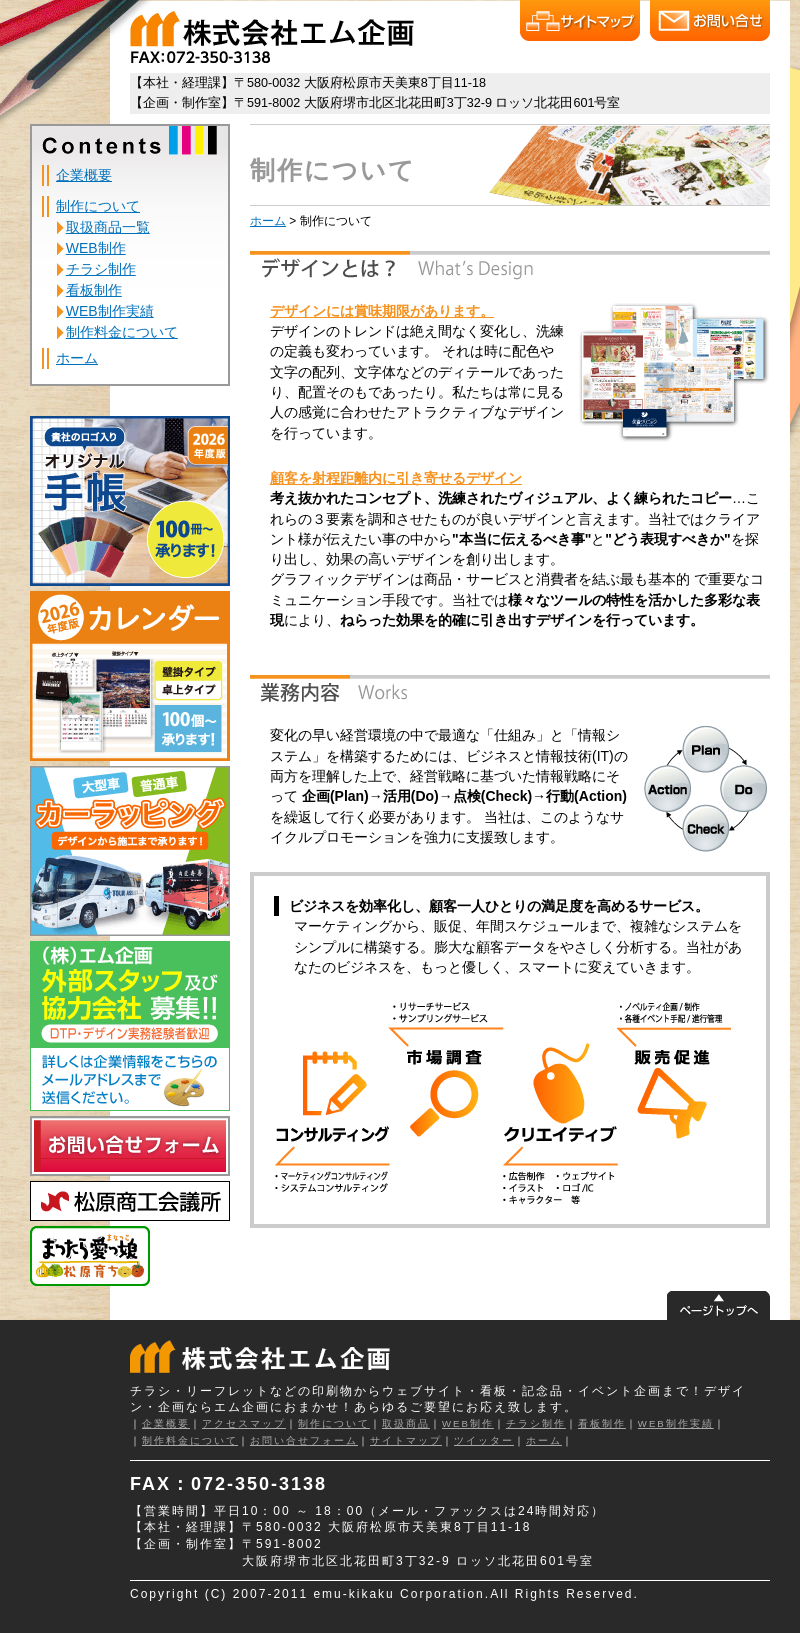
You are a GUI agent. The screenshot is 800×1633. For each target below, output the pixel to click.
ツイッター (484, 1440)
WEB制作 (96, 248)
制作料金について (122, 332)
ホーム (77, 358)
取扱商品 (406, 1423)
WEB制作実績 (110, 311)
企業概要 (84, 175)
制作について (98, 206)
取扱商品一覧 (108, 227)
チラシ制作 (101, 269)
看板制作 (94, 290)
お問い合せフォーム (304, 1440)
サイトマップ (406, 1440)
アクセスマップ (244, 1423)
